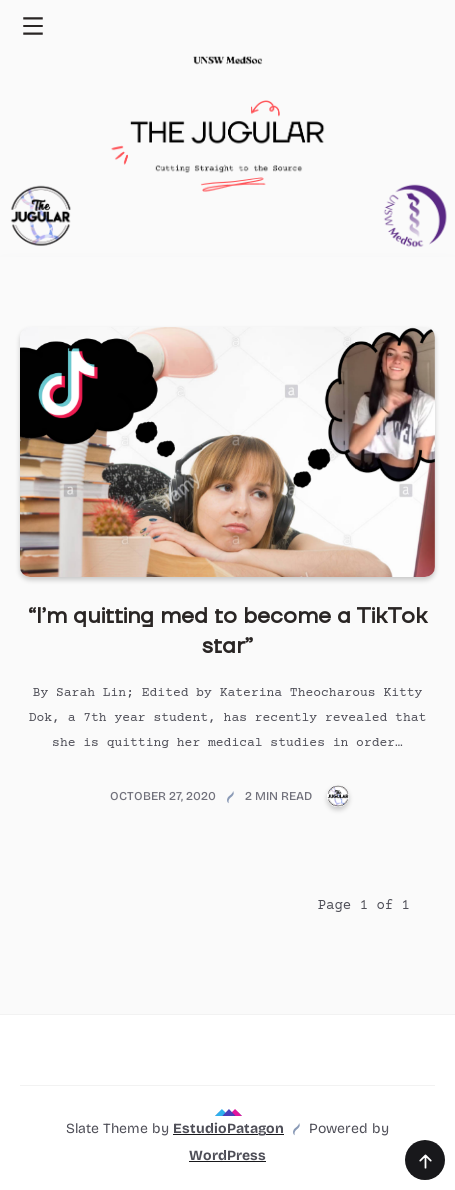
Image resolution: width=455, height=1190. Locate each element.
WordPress (227, 1155)
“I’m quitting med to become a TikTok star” (227, 631)
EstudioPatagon (228, 1128)
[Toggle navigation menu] (32, 25)
